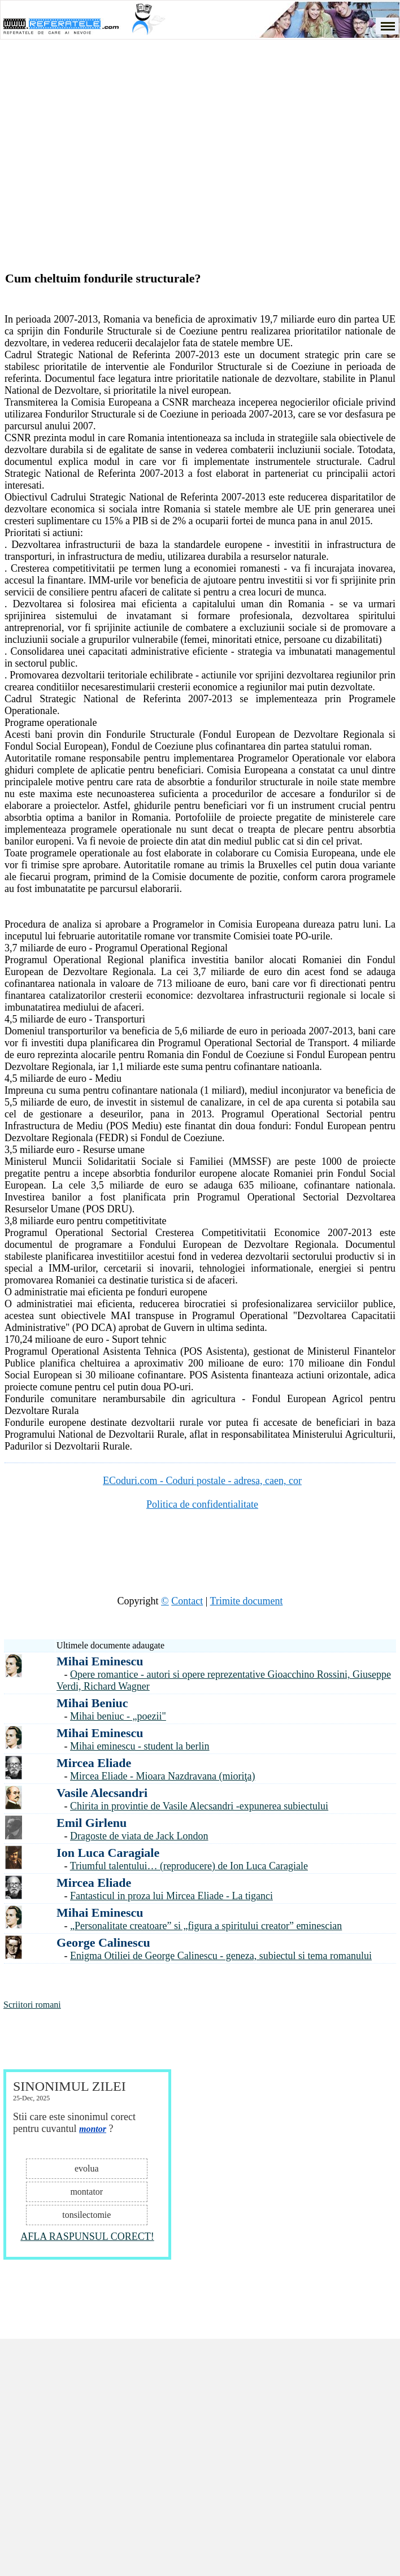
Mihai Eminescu (99, 1661)
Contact (187, 1601)
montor (92, 2129)
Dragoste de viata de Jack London (139, 1836)
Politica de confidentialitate (202, 1504)
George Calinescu (103, 1942)
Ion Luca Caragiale (107, 1853)
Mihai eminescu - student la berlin (139, 1746)
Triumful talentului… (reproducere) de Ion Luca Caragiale (189, 1866)
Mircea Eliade (93, 1763)
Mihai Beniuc (92, 1703)
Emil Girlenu (91, 1823)
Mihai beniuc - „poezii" (118, 1716)
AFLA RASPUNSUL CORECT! (87, 2236)
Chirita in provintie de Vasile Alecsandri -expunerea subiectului (199, 1806)
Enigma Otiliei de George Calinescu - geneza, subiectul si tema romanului (221, 1955)
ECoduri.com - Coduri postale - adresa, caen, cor (202, 1480)
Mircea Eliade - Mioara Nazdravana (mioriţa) (162, 1776)
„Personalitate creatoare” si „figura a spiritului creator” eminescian (206, 1925)
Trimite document (246, 1601)
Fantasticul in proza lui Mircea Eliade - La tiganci (171, 1895)
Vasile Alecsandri (101, 1793)
